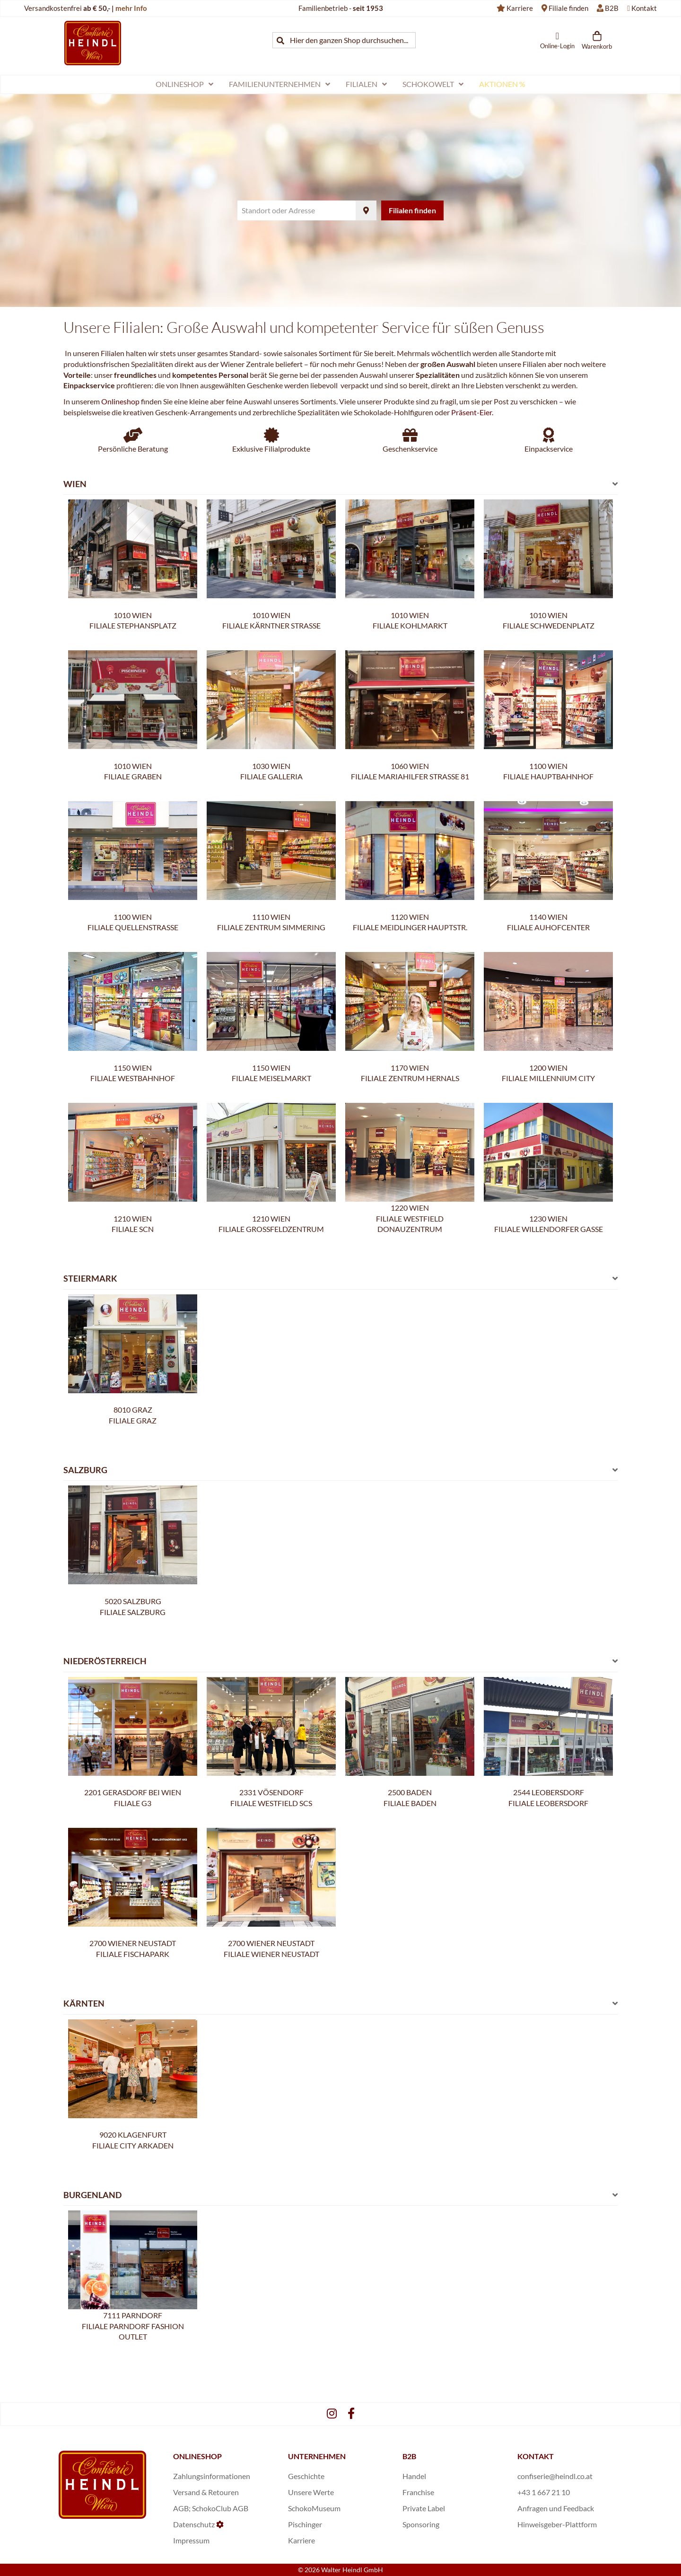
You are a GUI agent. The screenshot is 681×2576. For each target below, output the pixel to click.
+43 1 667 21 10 (543, 2492)
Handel (414, 2475)
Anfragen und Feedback (555, 2508)
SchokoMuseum (314, 2508)
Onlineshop (120, 401)
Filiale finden (568, 8)
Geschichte (306, 2475)
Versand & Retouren (206, 2492)
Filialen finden (412, 210)
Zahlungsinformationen (211, 2475)
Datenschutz (194, 2524)
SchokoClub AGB (220, 2508)
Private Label (423, 2508)
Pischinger (305, 2524)
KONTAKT (535, 2456)
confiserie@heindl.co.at (555, 2475)
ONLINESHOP (197, 2456)
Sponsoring (420, 2524)
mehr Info (131, 8)
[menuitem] (184, 84)
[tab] (340, 487)
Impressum (191, 2540)
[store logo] (92, 43)
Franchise (418, 2492)
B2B (612, 8)
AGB (181, 2508)
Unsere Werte (311, 2492)
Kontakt (644, 8)
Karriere (519, 8)
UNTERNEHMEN (317, 2456)
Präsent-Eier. (472, 412)
